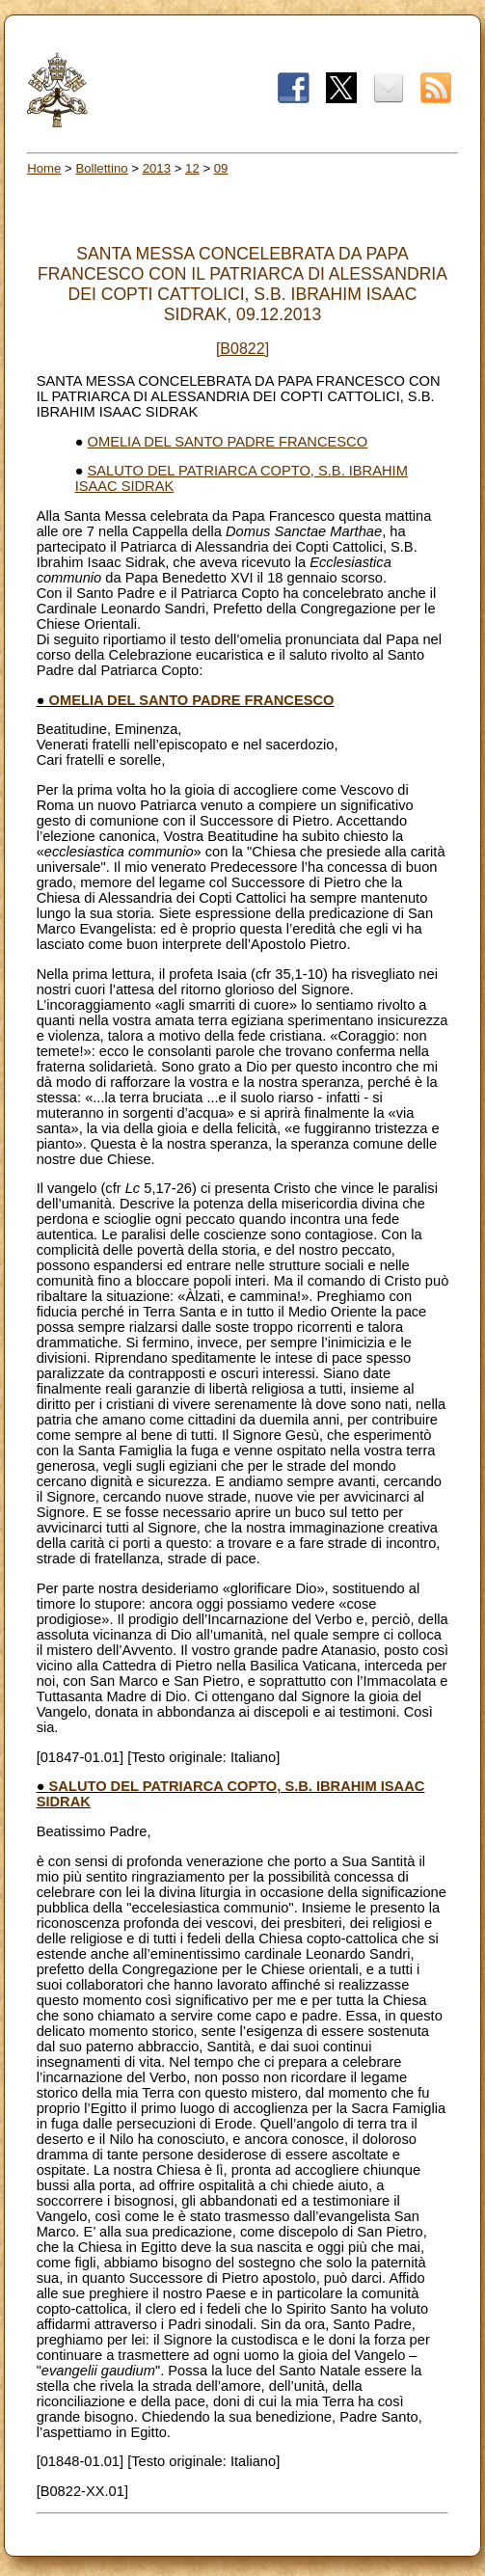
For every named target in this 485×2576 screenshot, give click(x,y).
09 (221, 168)
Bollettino (101, 168)
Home (44, 168)
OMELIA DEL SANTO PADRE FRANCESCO (227, 441)
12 (192, 168)
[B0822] (242, 348)
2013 (157, 168)
